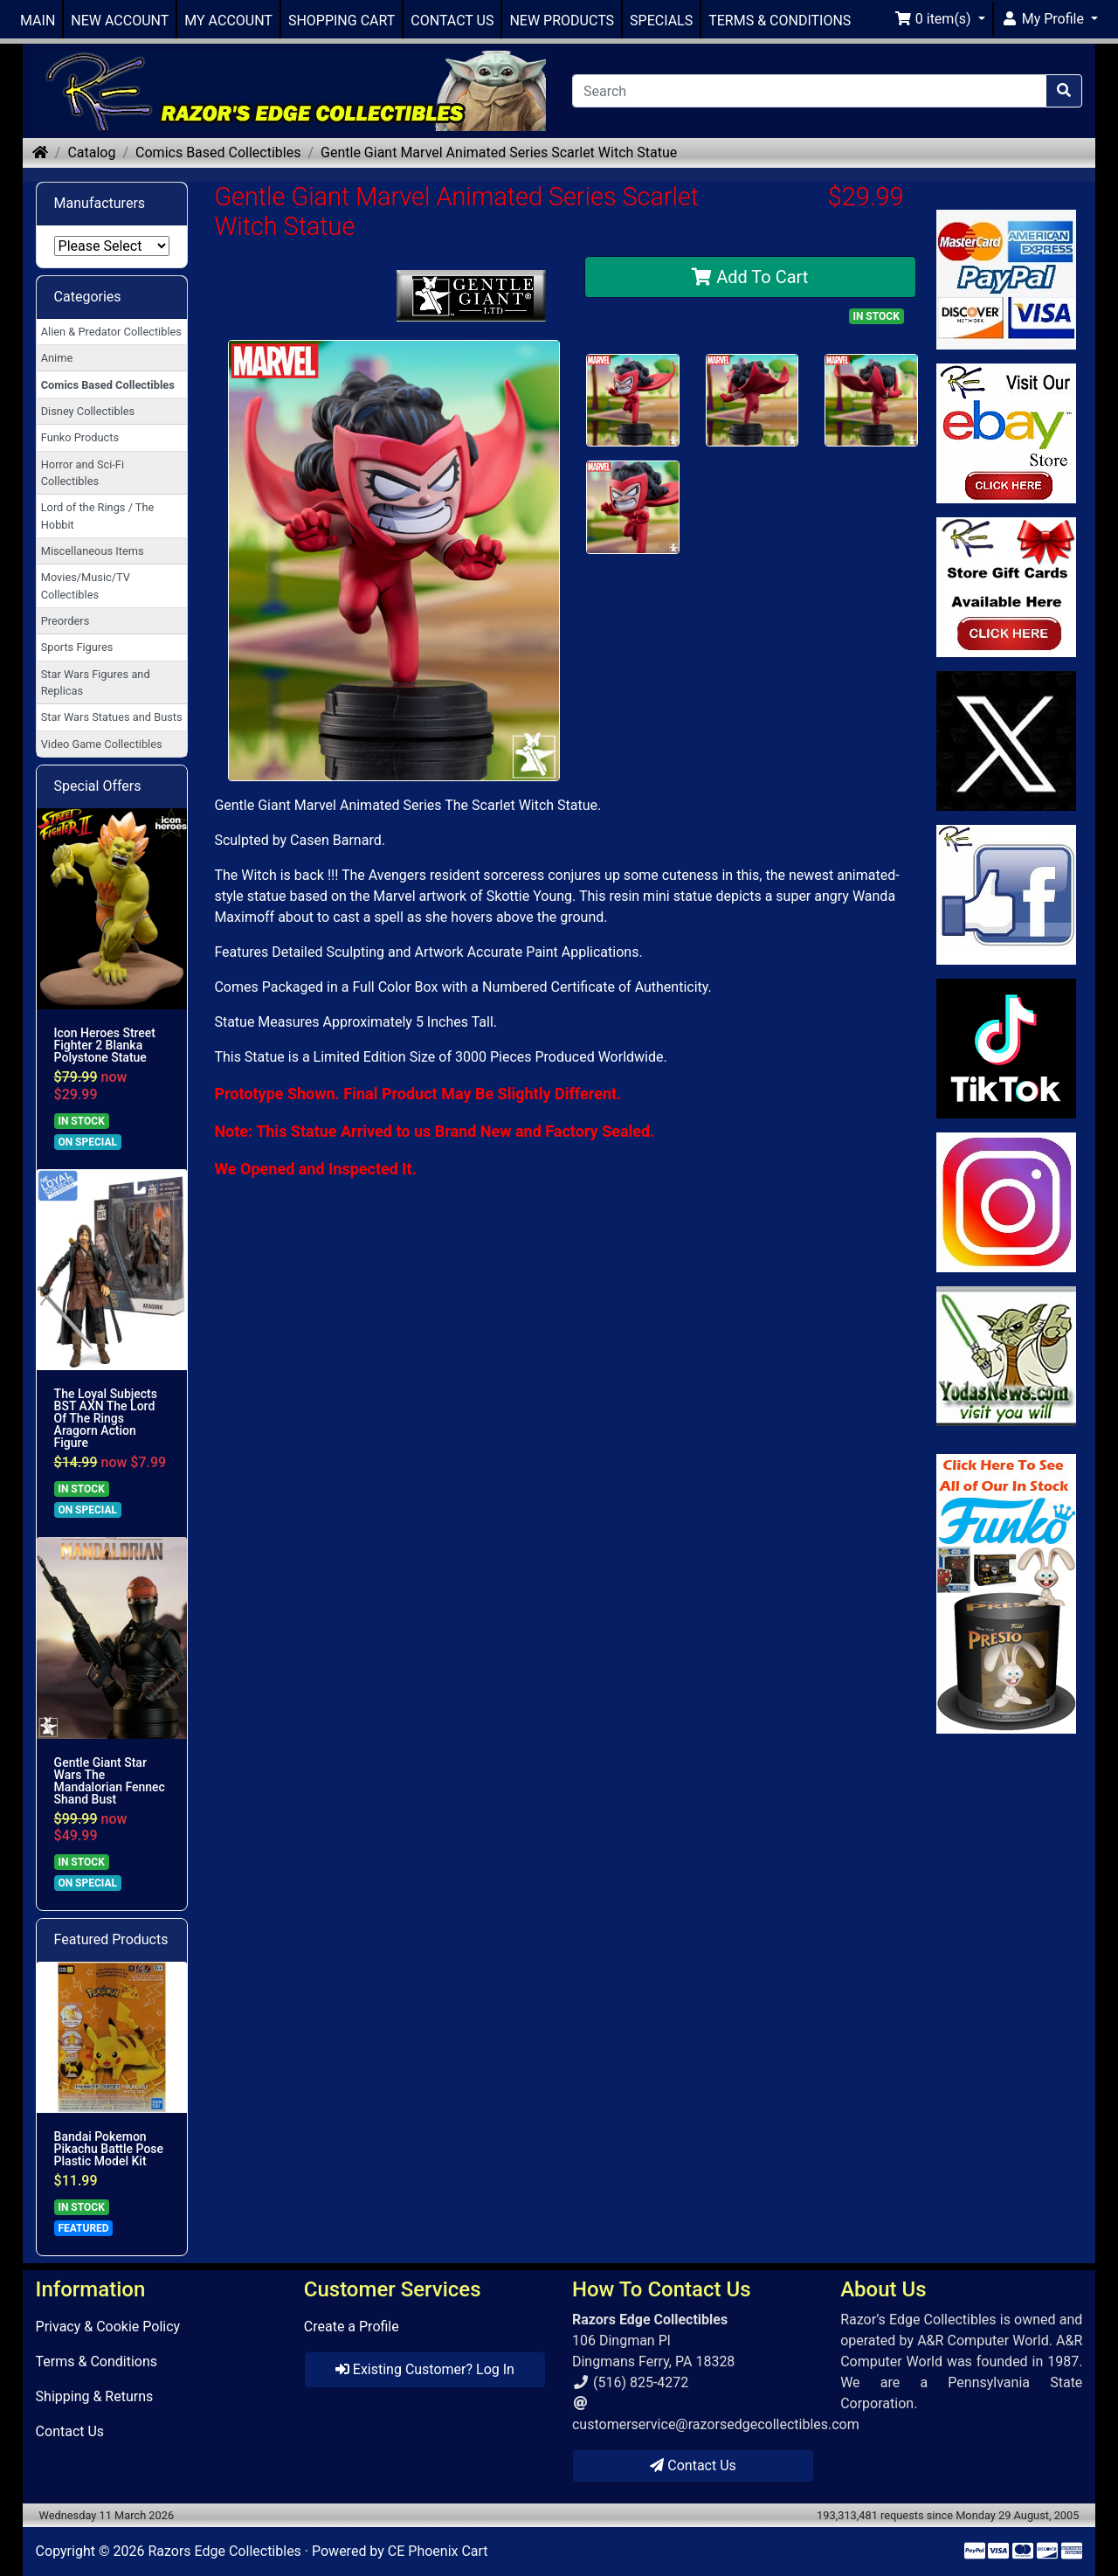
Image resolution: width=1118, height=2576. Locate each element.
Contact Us (70, 2431)
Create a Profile (351, 2326)
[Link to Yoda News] (1006, 1356)
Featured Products (111, 1939)
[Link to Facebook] (1006, 895)
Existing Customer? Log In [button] (424, 2369)
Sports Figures (77, 647)
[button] (939, 19)
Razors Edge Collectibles (224, 2551)
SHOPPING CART (341, 20)
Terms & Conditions (97, 2361)
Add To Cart (750, 277)
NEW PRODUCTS (561, 20)
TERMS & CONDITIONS (779, 20)
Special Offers (97, 786)
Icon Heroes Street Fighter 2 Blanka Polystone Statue (104, 1045)
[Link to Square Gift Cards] (1006, 587)
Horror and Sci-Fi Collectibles (82, 473)
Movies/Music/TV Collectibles (85, 585)
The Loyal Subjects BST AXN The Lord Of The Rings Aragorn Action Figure (105, 1418)
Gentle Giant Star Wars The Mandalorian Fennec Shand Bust (109, 1780)
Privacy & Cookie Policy (108, 2326)
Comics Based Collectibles (217, 152)
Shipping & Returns (95, 2396)
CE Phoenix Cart (438, 2551)
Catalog (91, 152)
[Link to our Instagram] (1006, 1202)
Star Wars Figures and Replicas (95, 682)
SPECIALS (661, 20)
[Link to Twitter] (1006, 741)
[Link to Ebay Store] (1006, 433)
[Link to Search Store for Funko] (1006, 1594)
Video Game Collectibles (101, 744)
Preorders (65, 620)
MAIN (37, 20)
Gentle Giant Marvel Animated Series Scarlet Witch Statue (499, 152)
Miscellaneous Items (92, 550)
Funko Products (80, 437)
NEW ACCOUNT (120, 20)
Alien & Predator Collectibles (111, 331)
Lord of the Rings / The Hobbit (98, 515)
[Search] (809, 90)
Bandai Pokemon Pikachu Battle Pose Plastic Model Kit (108, 2148)
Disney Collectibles (88, 411)
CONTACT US (452, 20)
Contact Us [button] (693, 2465)
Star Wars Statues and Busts (112, 717)
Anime (57, 357)
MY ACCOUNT (228, 20)
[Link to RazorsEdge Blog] (1006, 1048)
